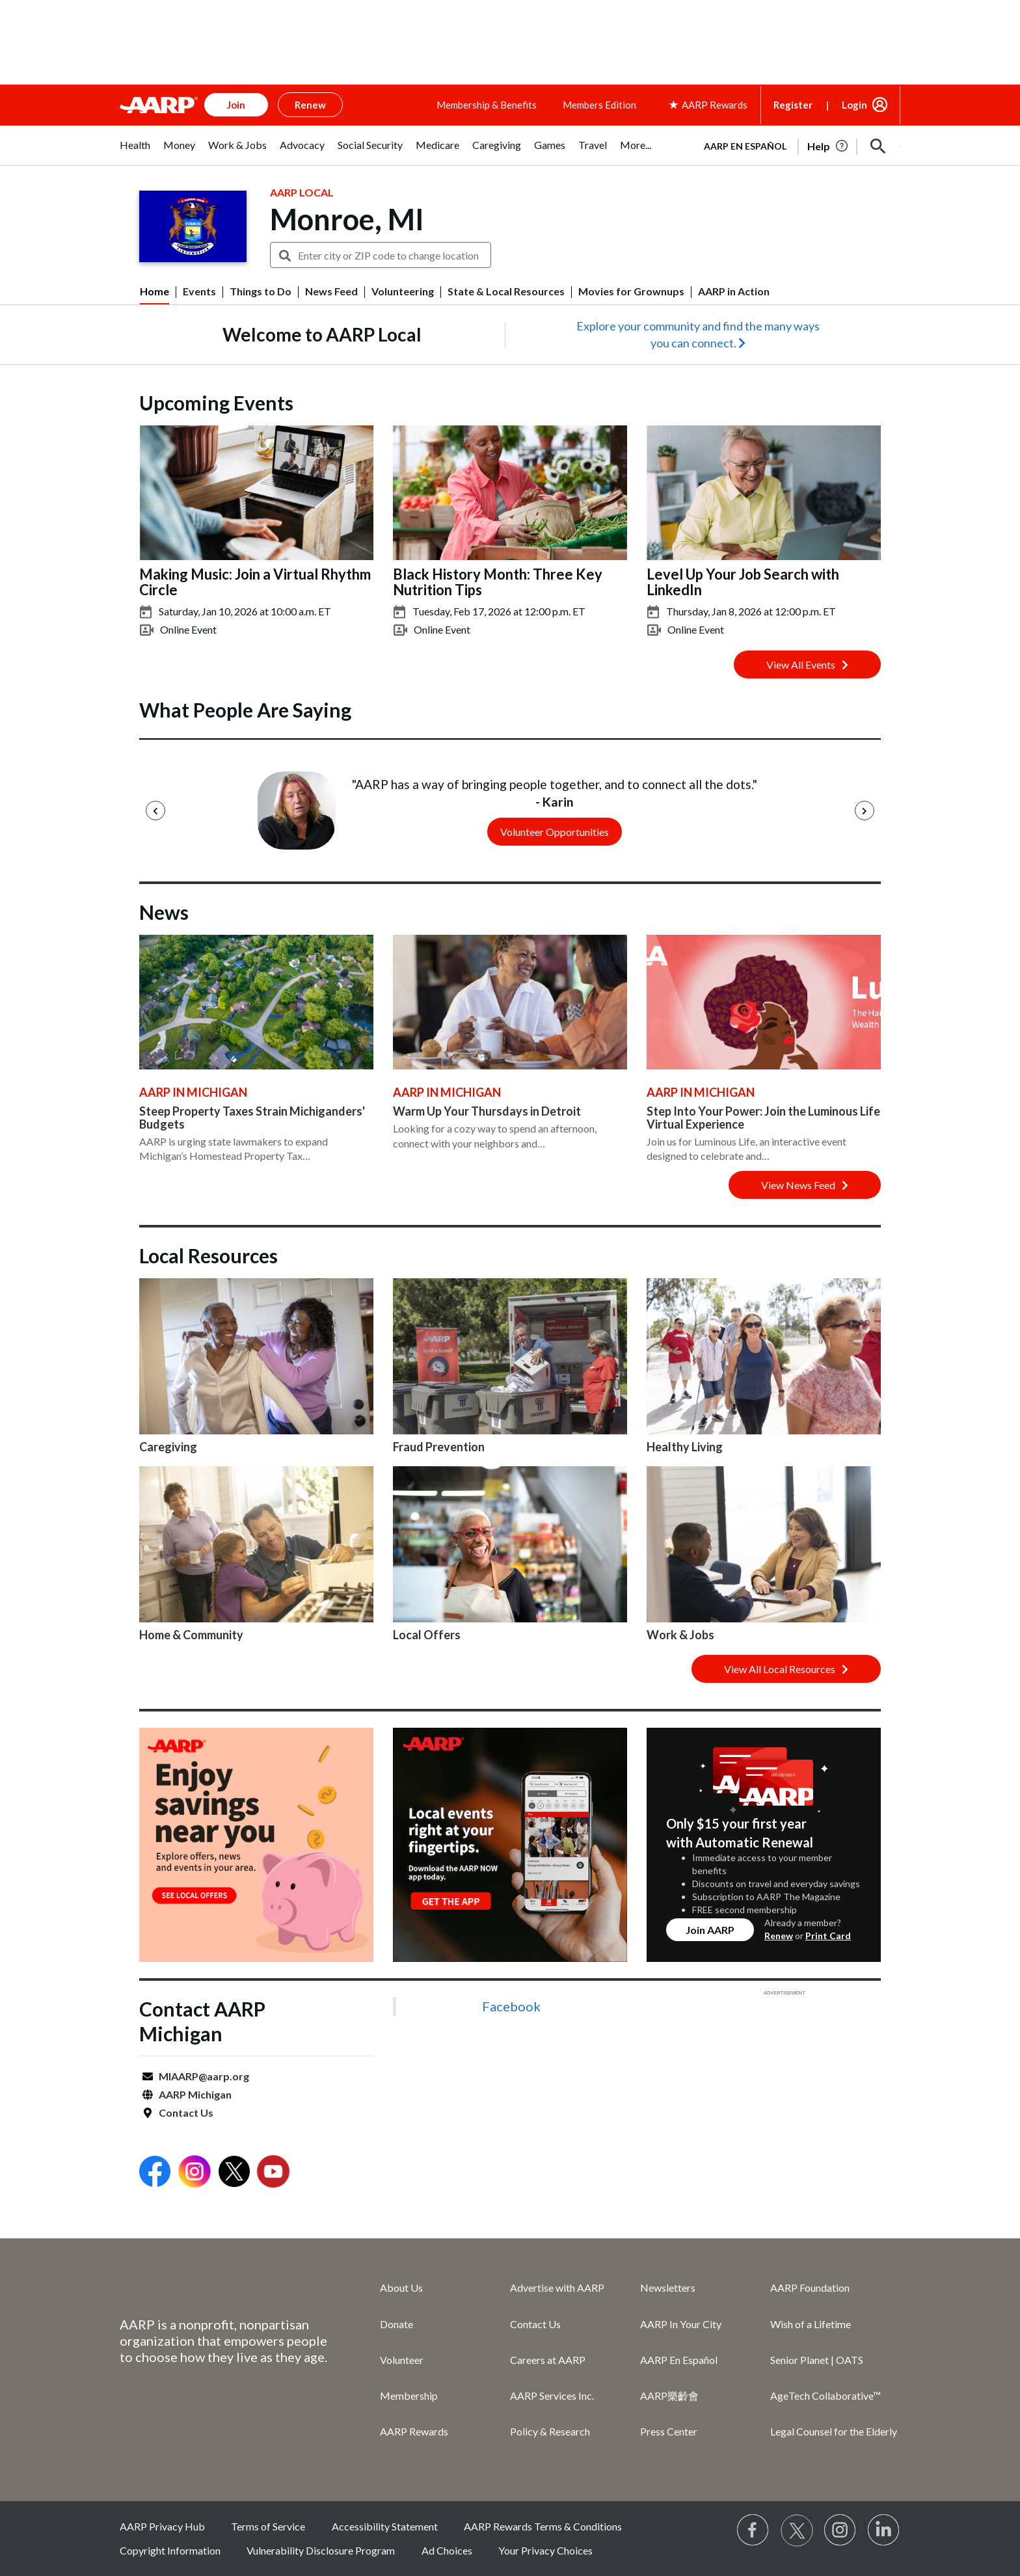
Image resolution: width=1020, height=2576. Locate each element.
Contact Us (186, 2112)
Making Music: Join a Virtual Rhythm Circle (255, 581)
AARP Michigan (195, 2094)
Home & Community (191, 1635)
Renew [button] (310, 105)
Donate (396, 2324)
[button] (878, 146)
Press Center (668, 2431)
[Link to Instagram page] (840, 2530)
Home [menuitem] (154, 291)
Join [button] (236, 105)
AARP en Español (745, 146)
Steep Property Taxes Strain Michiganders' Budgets (252, 1117)
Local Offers (427, 1635)
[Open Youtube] (273, 2173)
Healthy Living (685, 1447)
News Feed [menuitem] (331, 291)
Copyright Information (170, 2550)
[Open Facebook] (154, 2173)
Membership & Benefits (486, 105)
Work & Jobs (680, 1635)
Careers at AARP (547, 2360)
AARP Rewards (414, 2431)
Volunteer (401, 2360)
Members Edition (599, 105)
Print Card (828, 1935)
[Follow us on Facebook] (753, 2530)
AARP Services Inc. (552, 2395)
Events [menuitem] (199, 291)
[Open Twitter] (234, 2173)
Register (792, 105)
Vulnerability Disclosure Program (321, 2550)
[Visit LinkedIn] (884, 2530)
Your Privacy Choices (545, 2550)
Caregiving (168, 1447)
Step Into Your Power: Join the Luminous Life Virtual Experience (763, 1117)
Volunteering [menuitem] (402, 291)
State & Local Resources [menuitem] (506, 291)
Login (854, 105)
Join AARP (710, 1930)
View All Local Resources (786, 1669)
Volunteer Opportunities (554, 831)
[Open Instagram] (194, 2173)
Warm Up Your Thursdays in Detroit (487, 1111)
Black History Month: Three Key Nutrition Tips (497, 581)
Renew (778, 1935)
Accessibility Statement (385, 2526)
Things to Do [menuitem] (260, 291)
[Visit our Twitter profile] (797, 2530)
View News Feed (804, 1185)
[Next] (864, 810)
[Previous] (155, 810)
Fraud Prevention (439, 1447)
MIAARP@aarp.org (204, 2076)
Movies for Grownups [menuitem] (631, 291)
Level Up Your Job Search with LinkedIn (743, 581)
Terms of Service (268, 2526)
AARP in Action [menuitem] (734, 291)
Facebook (511, 2006)
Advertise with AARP (557, 2287)
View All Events (807, 664)
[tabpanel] (796, 145)
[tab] (135, 152)
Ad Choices (447, 2550)
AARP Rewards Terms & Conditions (543, 2526)
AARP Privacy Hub (162, 2526)
